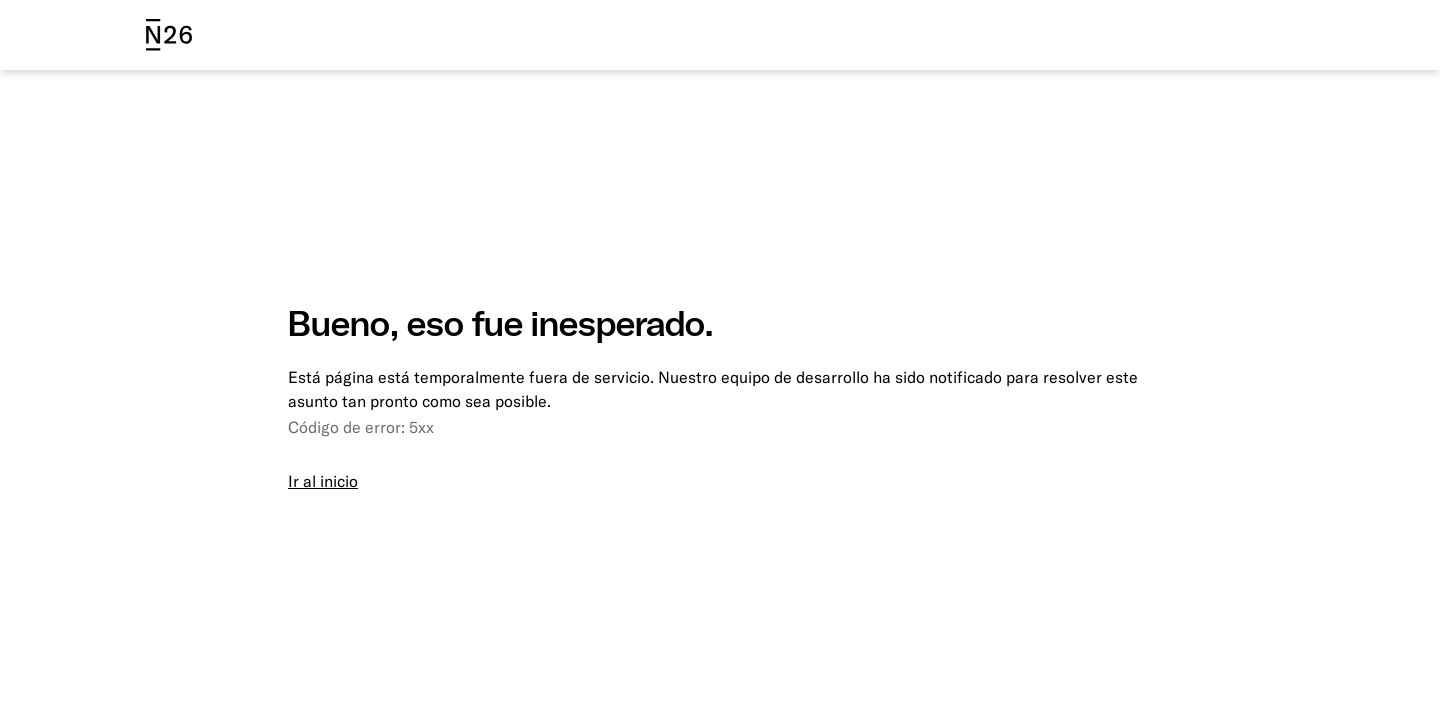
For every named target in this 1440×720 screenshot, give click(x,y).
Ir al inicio (323, 481)
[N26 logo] (169, 35)
